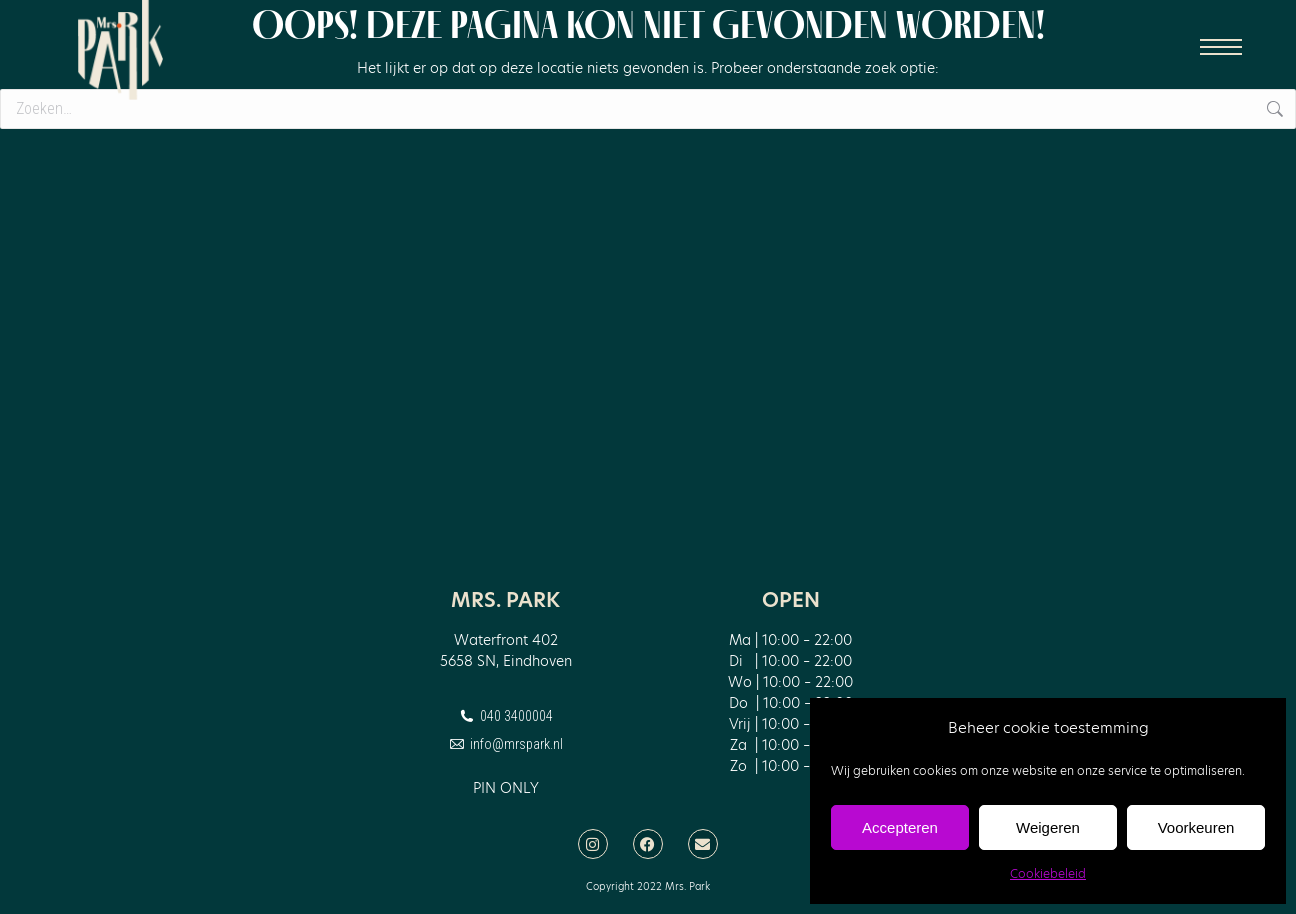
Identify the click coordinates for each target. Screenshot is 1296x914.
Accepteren (900, 827)
